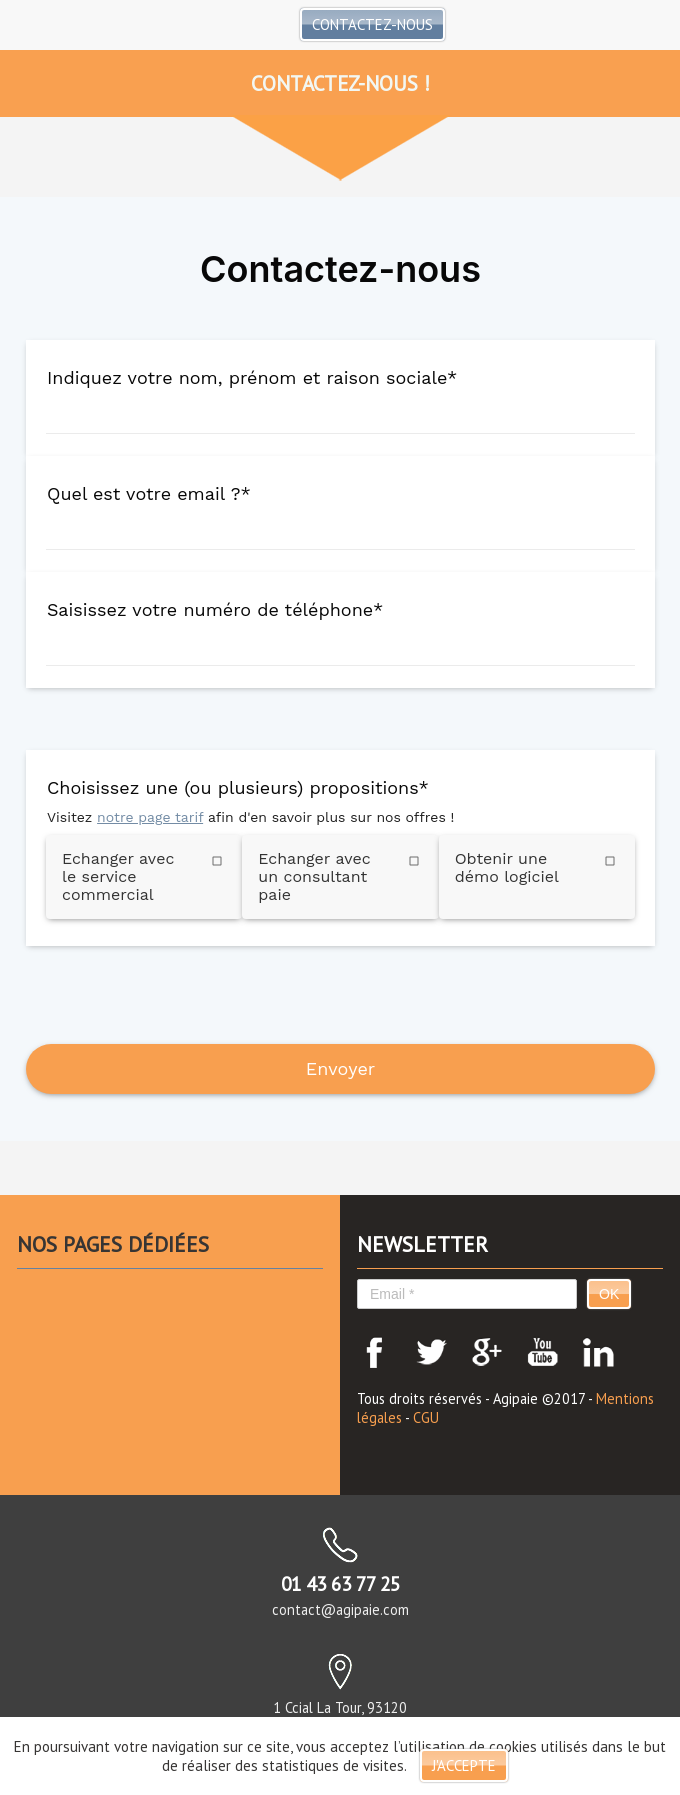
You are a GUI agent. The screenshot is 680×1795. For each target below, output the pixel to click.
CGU (426, 1417)
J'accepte (464, 1765)
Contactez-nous (372, 24)
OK (609, 1294)
